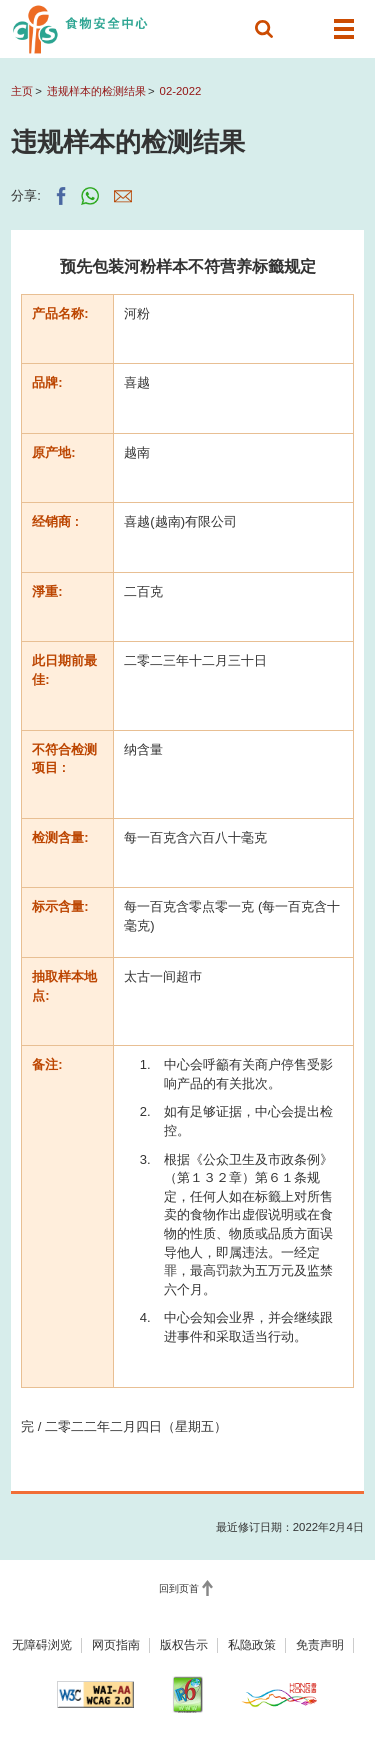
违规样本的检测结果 (96, 91)
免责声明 (320, 1645)
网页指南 (116, 1645)
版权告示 (184, 1645)
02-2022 (181, 91)
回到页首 (179, 1588)
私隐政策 (252, 1645)
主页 (22, 91)
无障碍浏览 (42, 1645)
